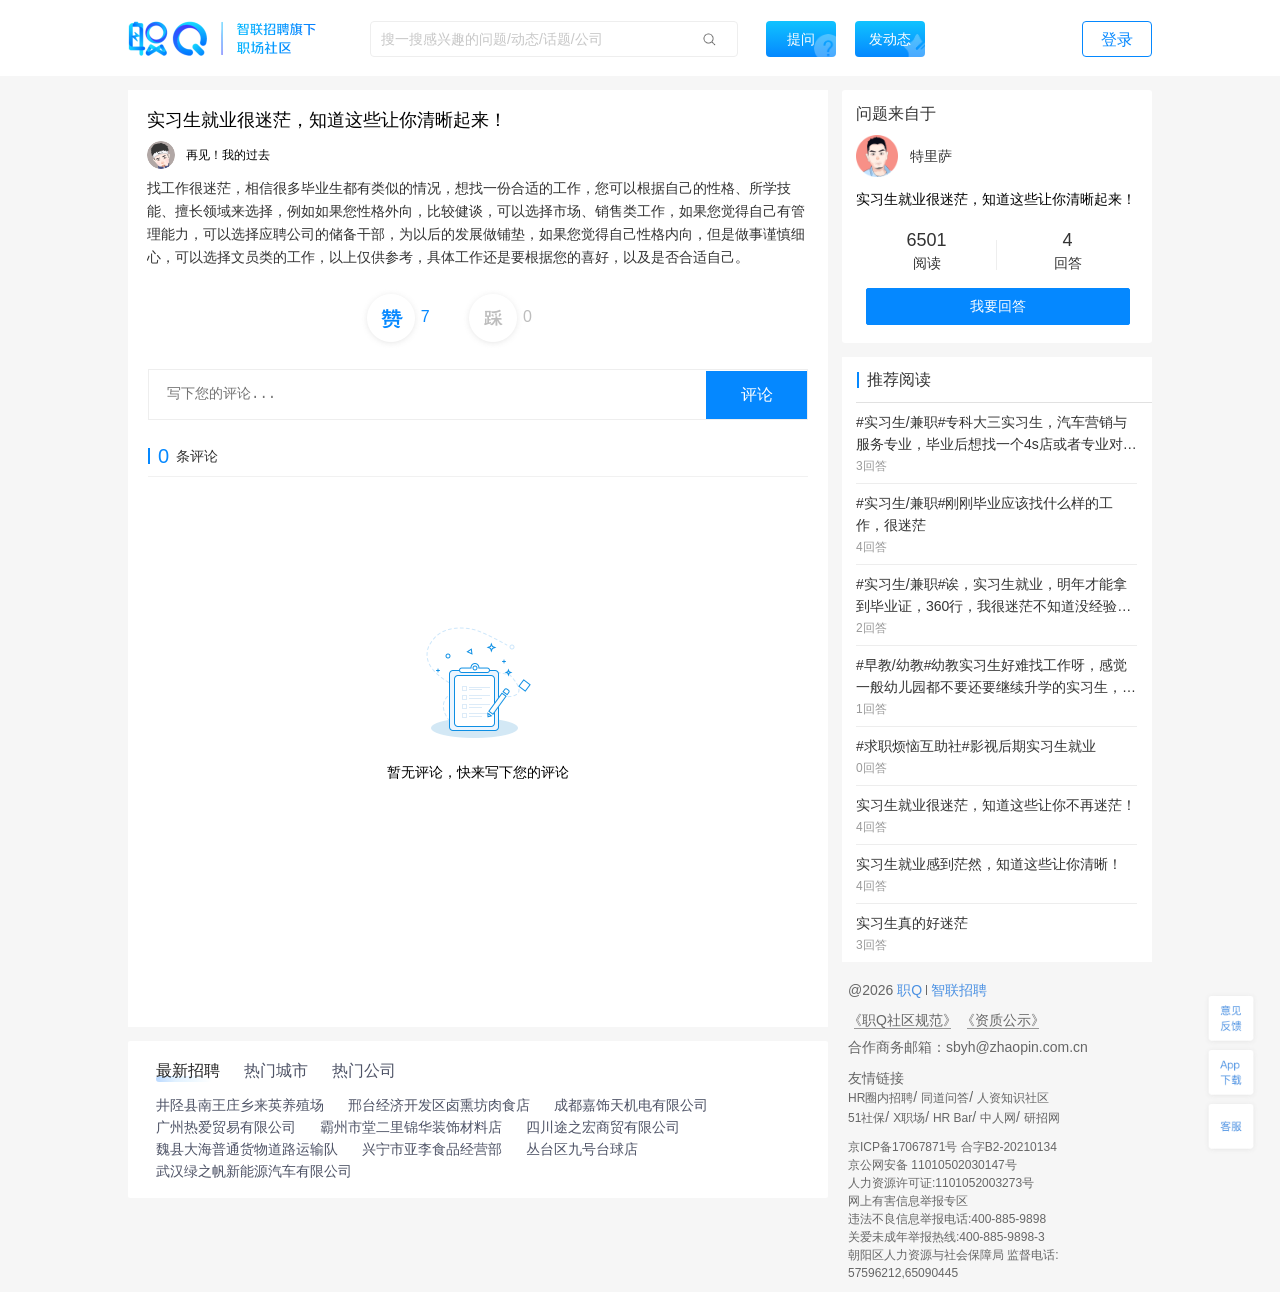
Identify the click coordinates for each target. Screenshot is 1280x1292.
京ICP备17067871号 (902, 1147)
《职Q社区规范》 (902, 1020)
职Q (911, 990)
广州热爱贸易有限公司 (226, 1127)
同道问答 (945, 1098)
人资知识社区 (1013, 1098)
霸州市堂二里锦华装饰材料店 (411, 1127)
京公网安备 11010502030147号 (932, 1165)
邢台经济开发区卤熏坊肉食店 (439, 1105)
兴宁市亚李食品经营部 (432, 1149)
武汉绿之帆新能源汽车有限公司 (254, 1171)
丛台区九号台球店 (582, 1149)
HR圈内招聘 (880, 1098)
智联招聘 (957, 990)
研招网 (1042, 1118)
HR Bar (952, 1118)
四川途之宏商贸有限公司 (603, 1127)
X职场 (909, 1118)
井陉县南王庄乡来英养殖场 (240, 1105)
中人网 (998, 1118)
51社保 (866, 1118)
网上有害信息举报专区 (908, 1201)
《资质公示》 (1003, 1020)
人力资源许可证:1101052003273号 (941, 1183)
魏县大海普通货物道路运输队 (247, 1149)
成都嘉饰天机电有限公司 (631, 1105)
